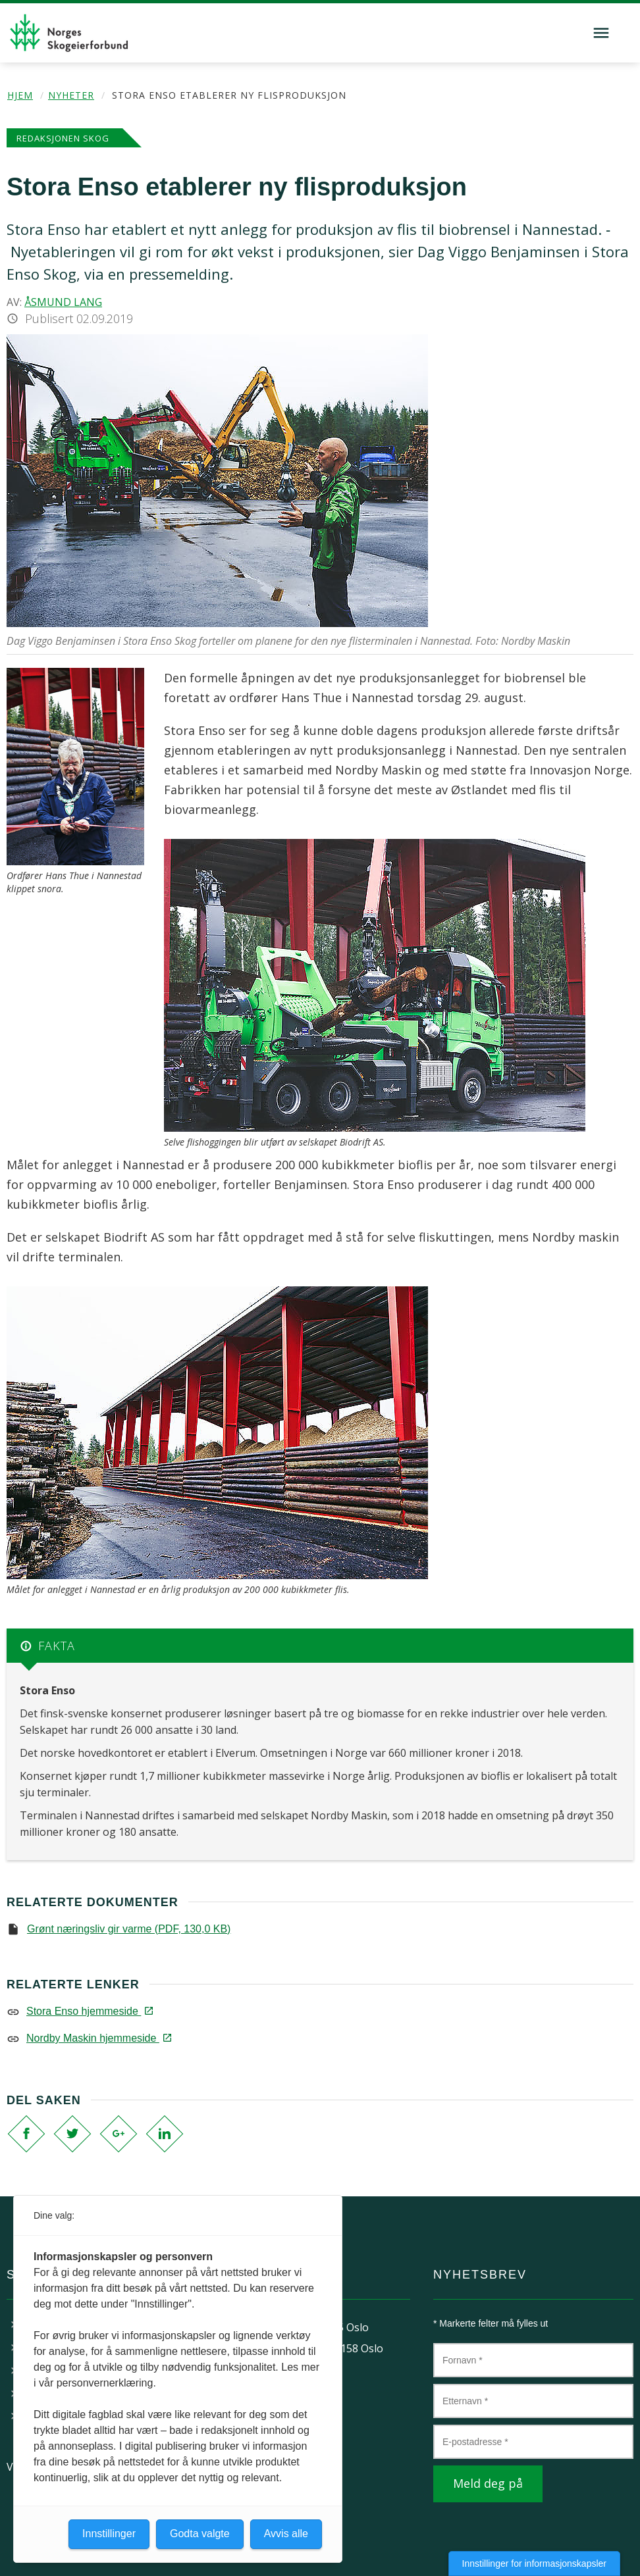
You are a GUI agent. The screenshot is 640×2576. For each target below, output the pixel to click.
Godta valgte (200, 2533)
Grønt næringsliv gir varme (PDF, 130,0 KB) (128, 1928)
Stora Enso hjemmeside (88, 2011)
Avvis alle (286, 2533)
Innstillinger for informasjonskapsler (534, 2563)
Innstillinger (109, 2533)
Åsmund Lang (63, 302)
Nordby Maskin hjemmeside (98, 2038)
